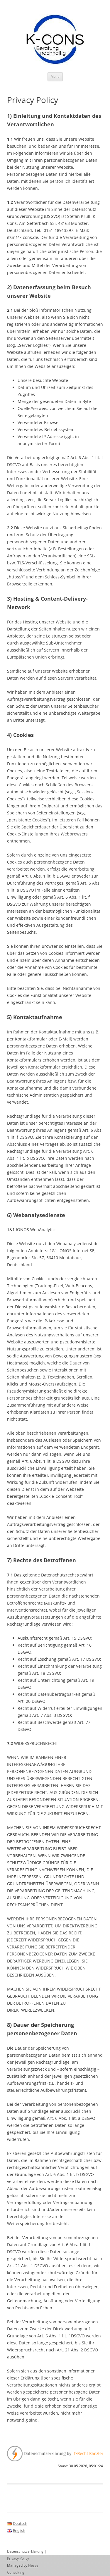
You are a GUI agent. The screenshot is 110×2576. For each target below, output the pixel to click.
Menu (55, 76)
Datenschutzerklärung (25, 2551)
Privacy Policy (18, 2558)
